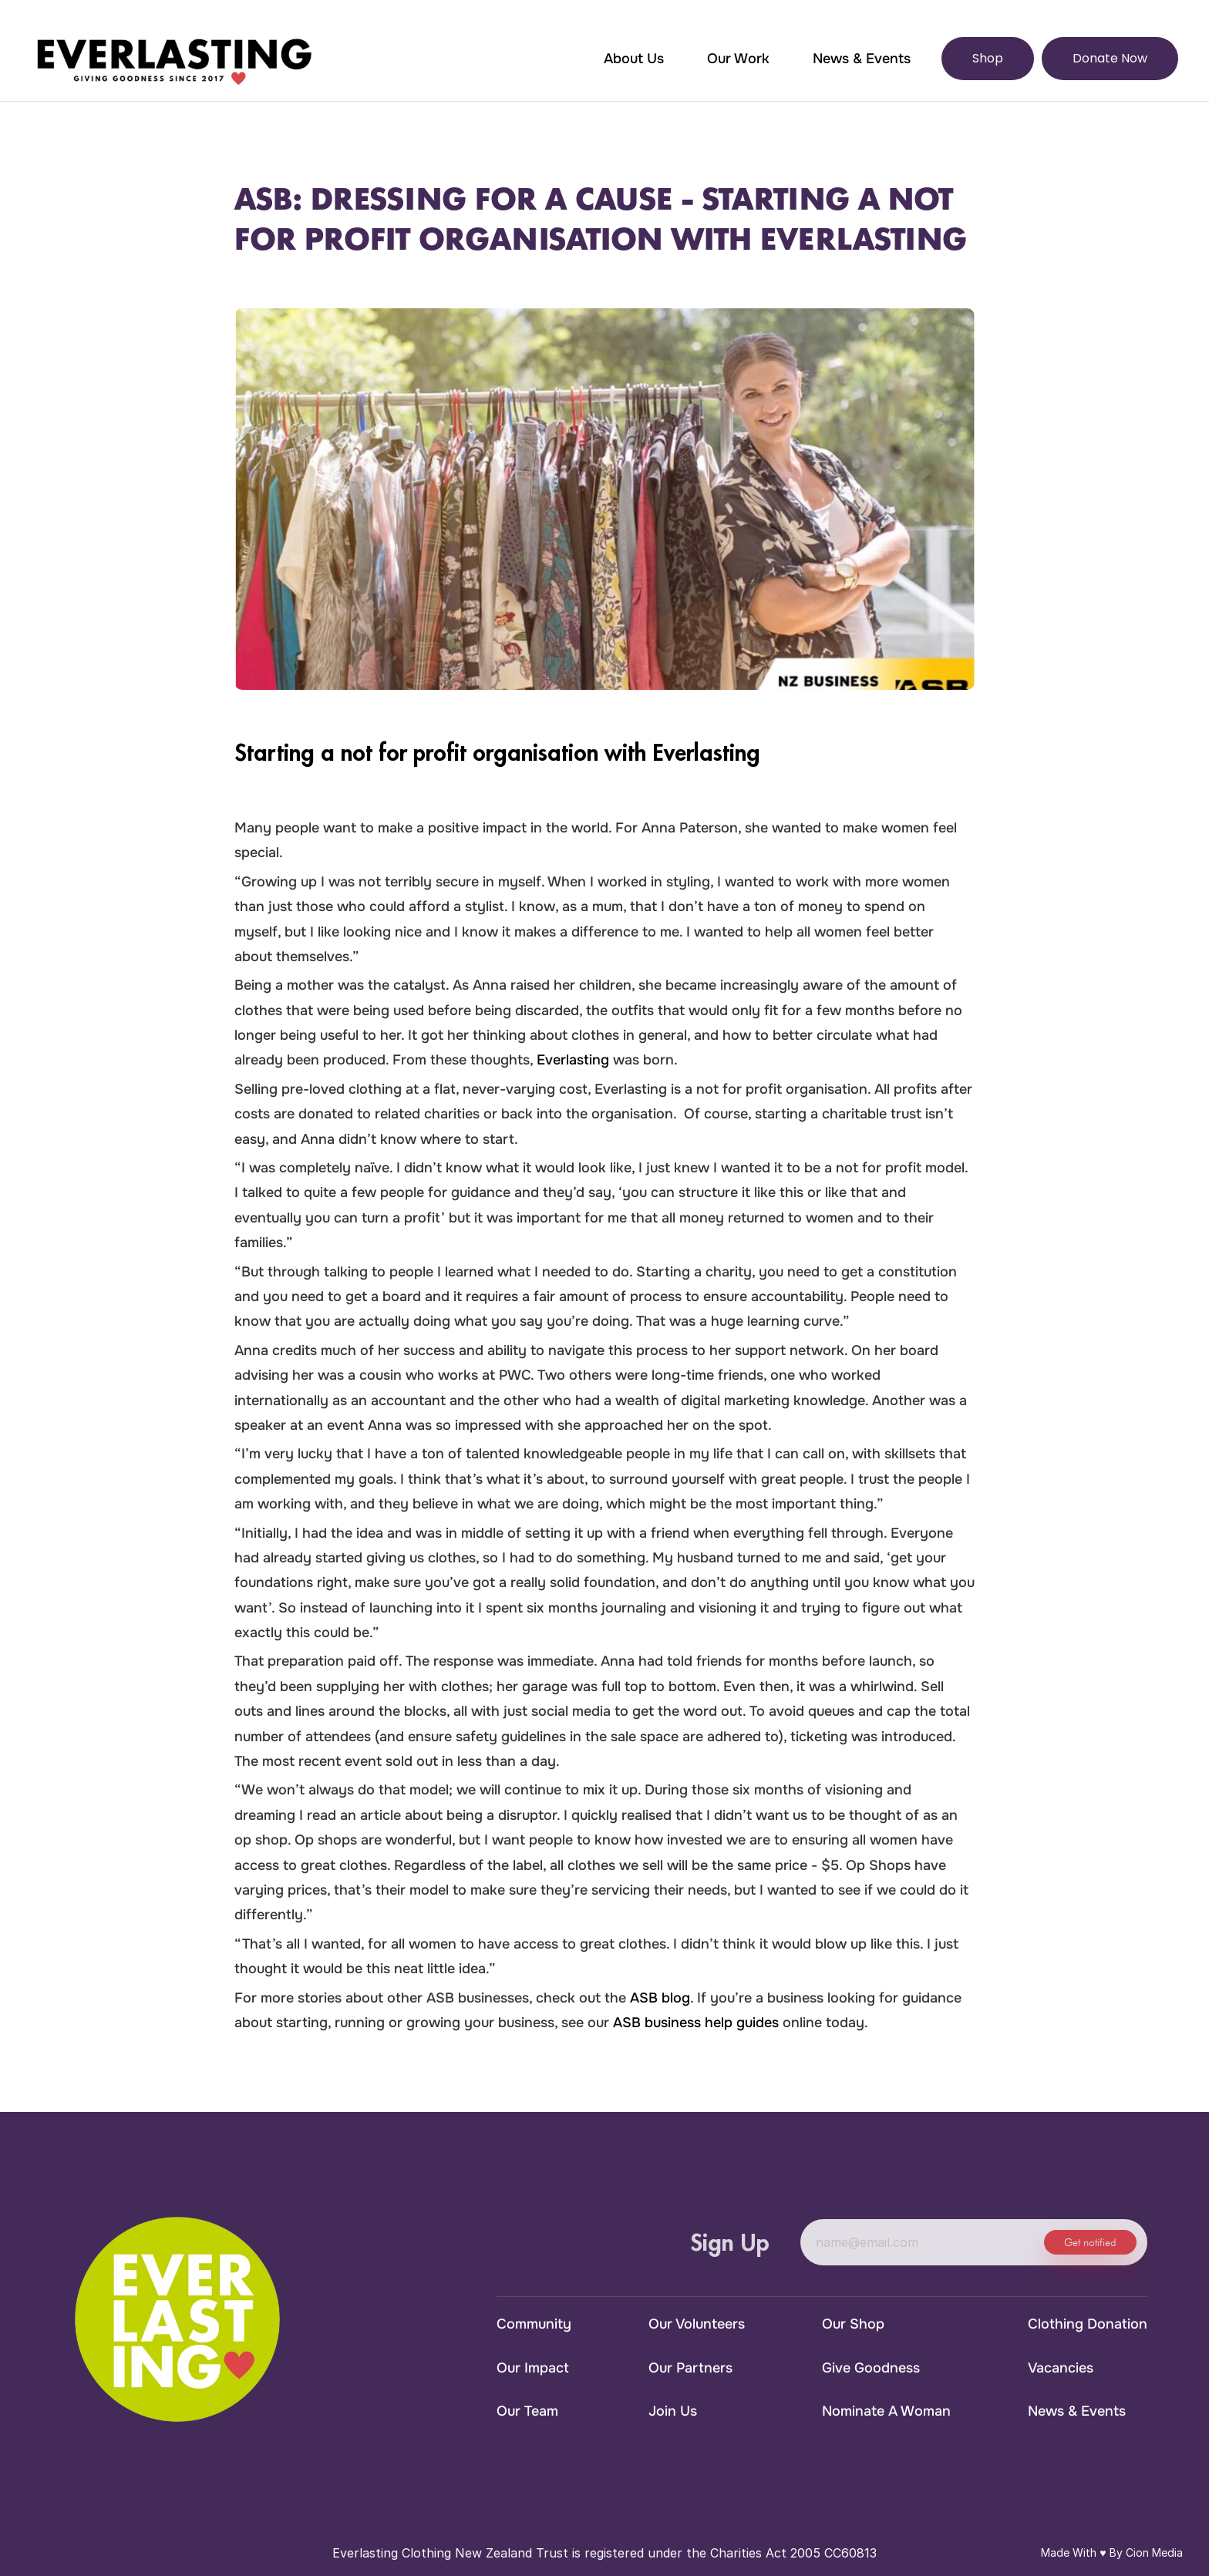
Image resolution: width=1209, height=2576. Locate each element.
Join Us (672, 2411)
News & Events (862, 58)
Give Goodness (871, 2367)
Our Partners (690, 2367)
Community (534, 2323)
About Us (634, 58)
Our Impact (533, 2367)
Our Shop (853, 2323)
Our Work (738, 58)
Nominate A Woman (886, 2411)
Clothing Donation (1087, 2323)
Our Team (527, 2411)
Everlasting (573, 1059)
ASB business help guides (696, 2022)
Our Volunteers (696, 2323)
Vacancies (1060, 2367)
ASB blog (660, 1997)
